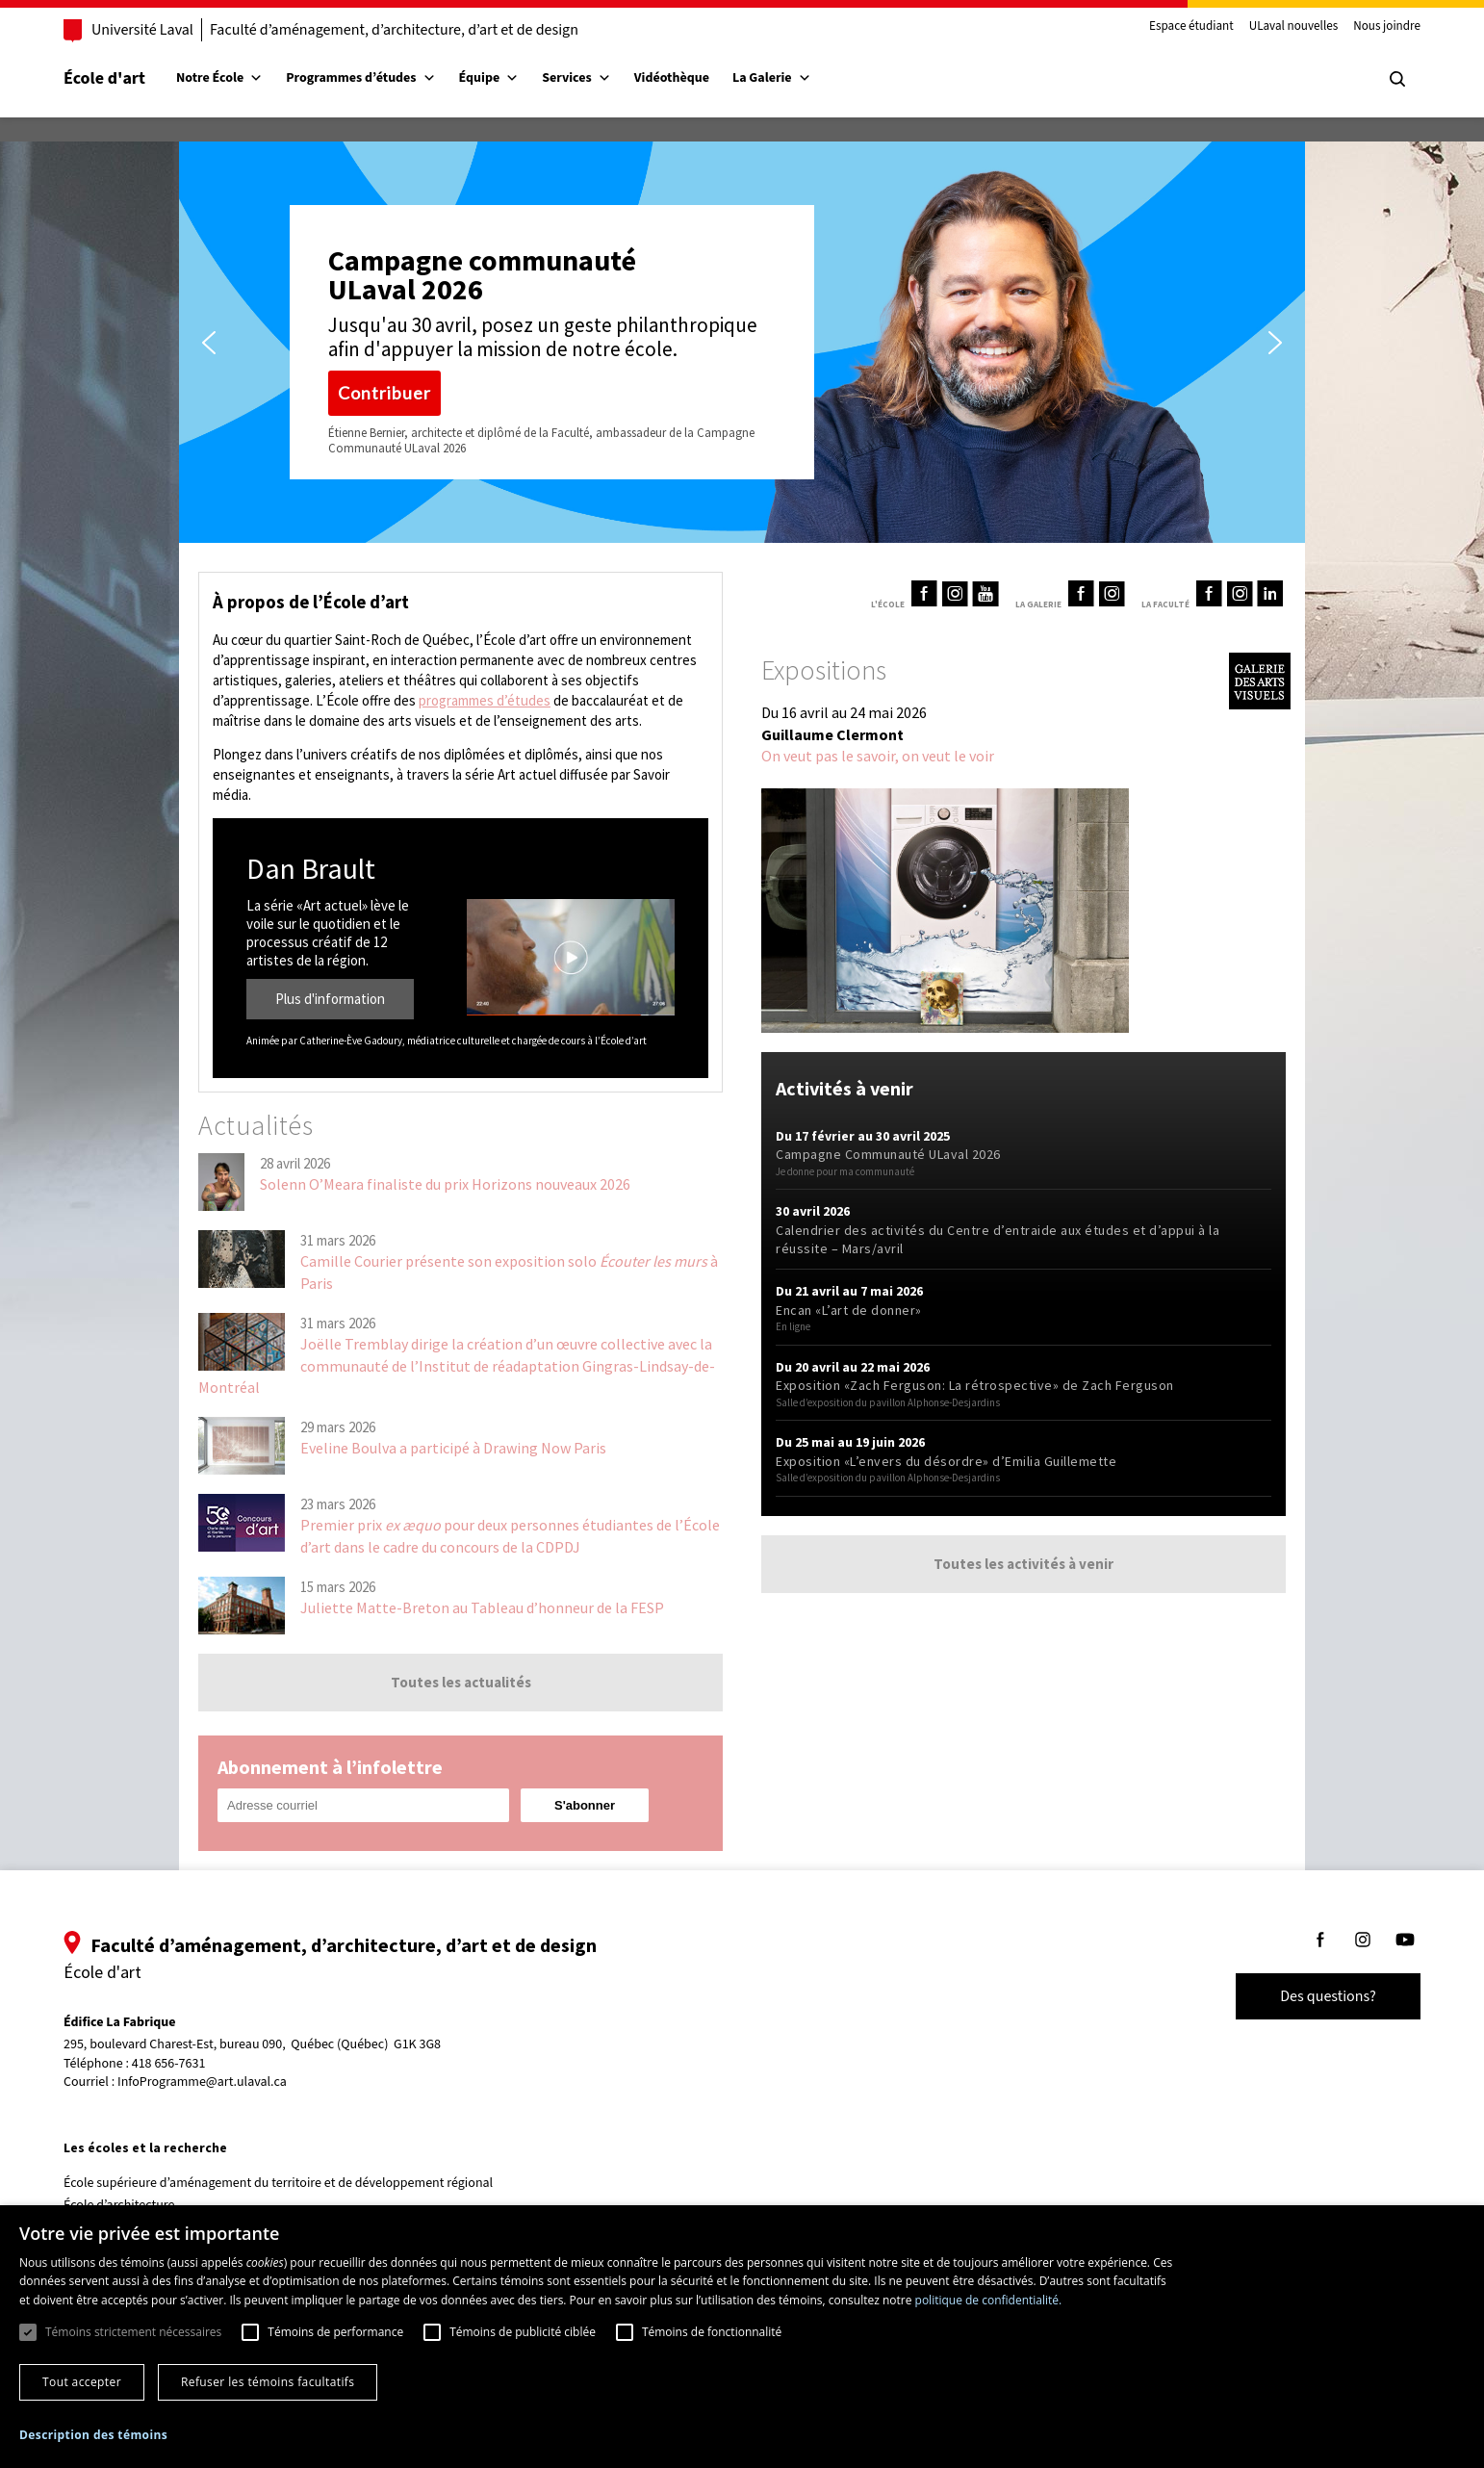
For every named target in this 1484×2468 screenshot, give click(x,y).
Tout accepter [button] (81, 2382)
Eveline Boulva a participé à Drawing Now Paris (453, 1447)
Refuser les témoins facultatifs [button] (267, 2382)
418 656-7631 (169, 2064)
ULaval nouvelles (1294, 27)
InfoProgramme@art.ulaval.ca (202, 2082)
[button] (208, 342)
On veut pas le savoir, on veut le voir (877, 755)
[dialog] (742, 2336)
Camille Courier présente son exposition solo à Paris (509, 1271)
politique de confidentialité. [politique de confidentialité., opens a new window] (988, 2300)
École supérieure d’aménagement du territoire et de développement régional (278, 2183)
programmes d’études (484, 700)
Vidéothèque (671, 78)
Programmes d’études (360, 78)
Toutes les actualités (461, 1682)
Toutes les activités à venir (1023, 1564)
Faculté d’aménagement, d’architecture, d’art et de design (394, 29)
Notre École (219, 78)
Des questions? (1328, 1996)
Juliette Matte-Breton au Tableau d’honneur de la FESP (482, 1607)
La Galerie (771, 78)
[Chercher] (1397, 79)
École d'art (104, 78)
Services (576, 78)
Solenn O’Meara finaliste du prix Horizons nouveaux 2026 (445, 1184)
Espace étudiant (1191, 27)
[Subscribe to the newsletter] (585, 1805)
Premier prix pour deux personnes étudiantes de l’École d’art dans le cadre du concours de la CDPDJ (510, 1535)
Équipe (489, 78)
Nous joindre (1386, 27)
